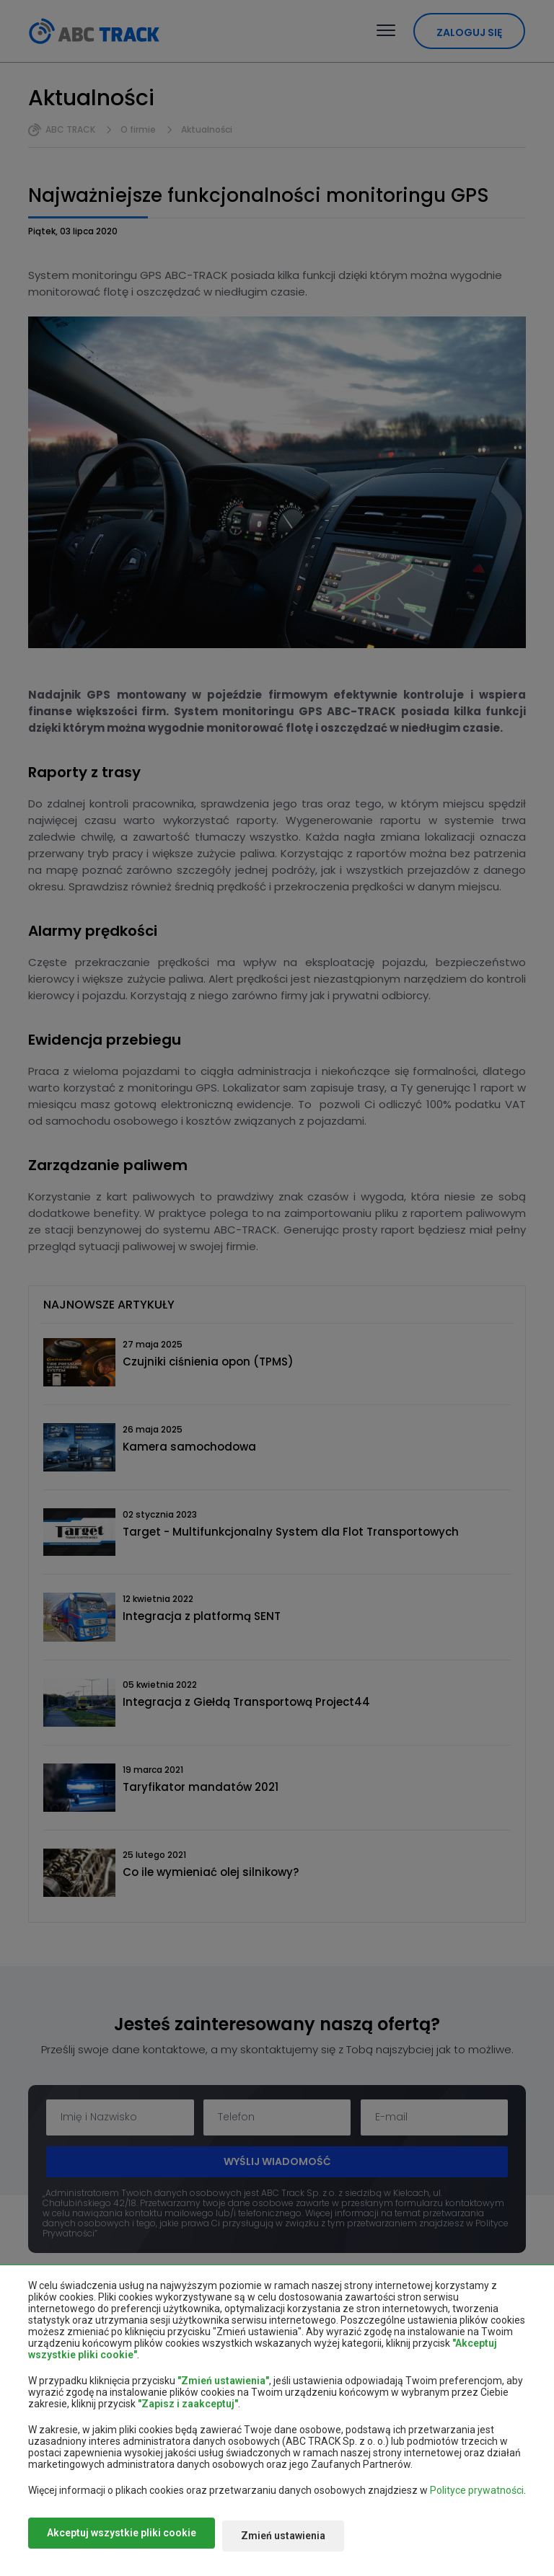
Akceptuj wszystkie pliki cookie (121, 2538)
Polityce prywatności (477, 2496)
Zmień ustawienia (300, 2538)
